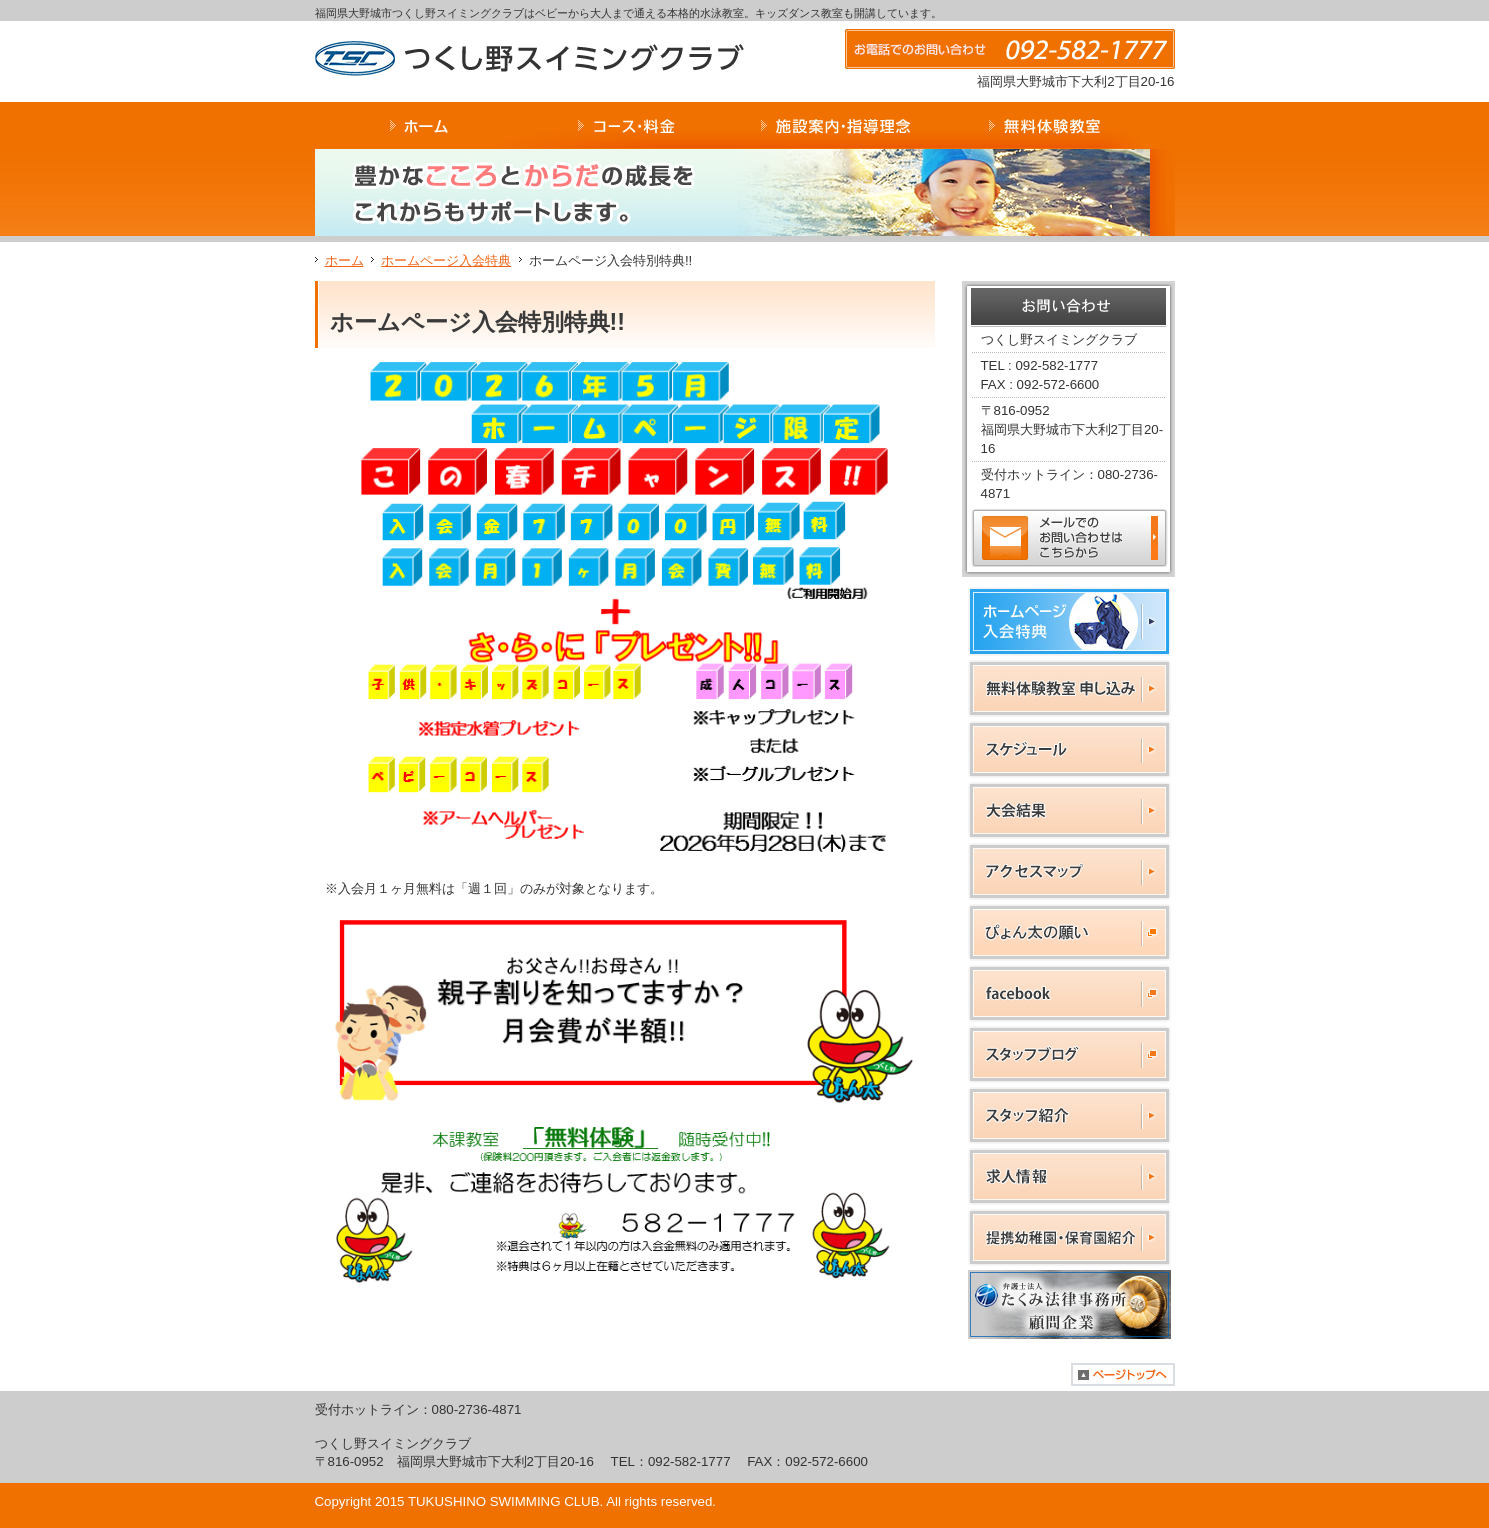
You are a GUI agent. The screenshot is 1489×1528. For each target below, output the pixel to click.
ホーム (344, 260)
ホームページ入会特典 (446, 260)
